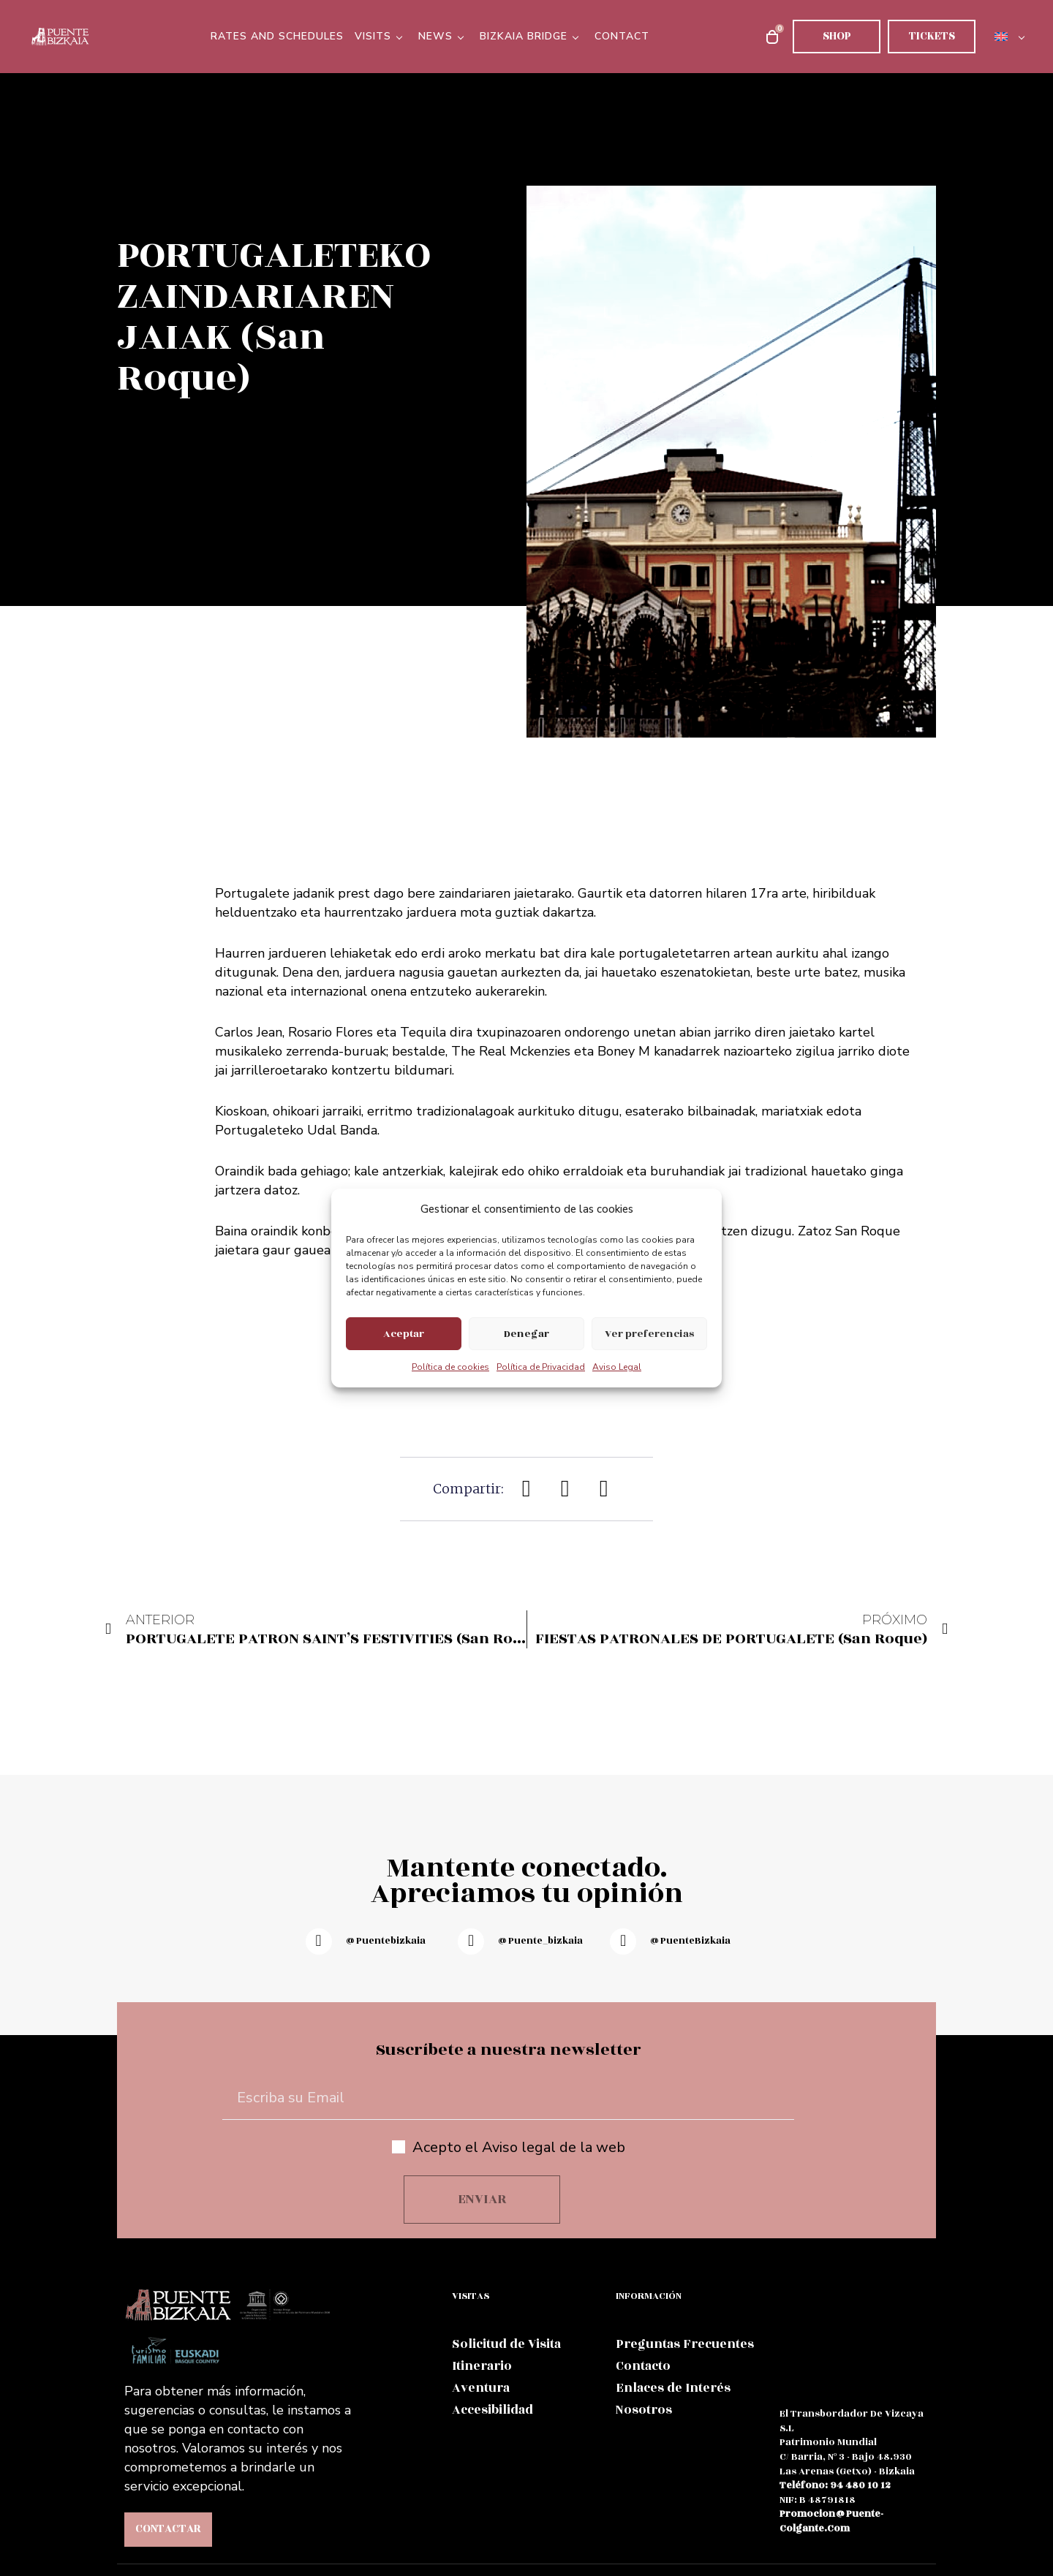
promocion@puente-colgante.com (831, 2521)
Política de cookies (450, 1367)
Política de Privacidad (541, 1367)
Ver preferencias (649, 1333)
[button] (527, 1488)
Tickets (932, 36)
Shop (837, 36)
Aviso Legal (616, 1367)
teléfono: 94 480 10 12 (835, 2485)
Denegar (526, 1333)
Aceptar (403, 1333)
